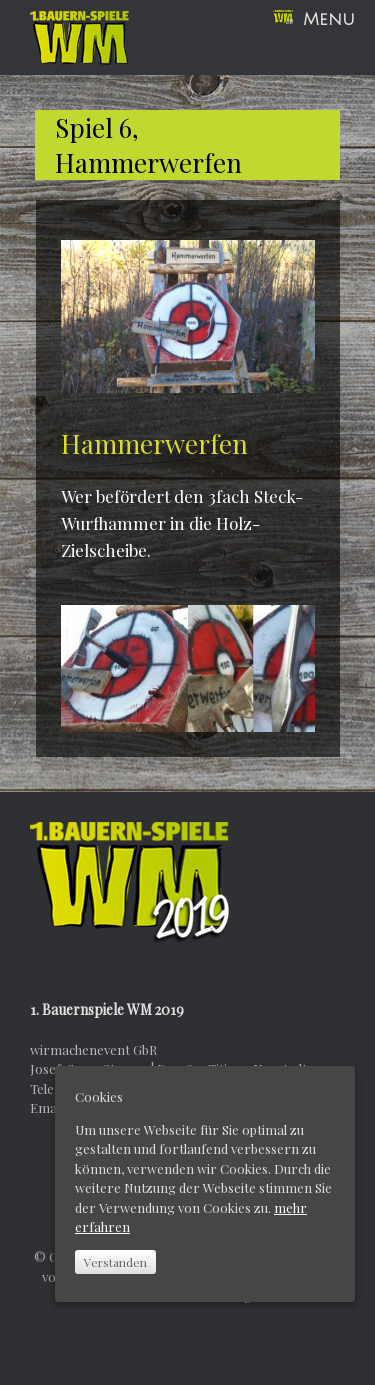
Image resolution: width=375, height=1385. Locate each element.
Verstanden (115, 1262)
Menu (314, 19)
